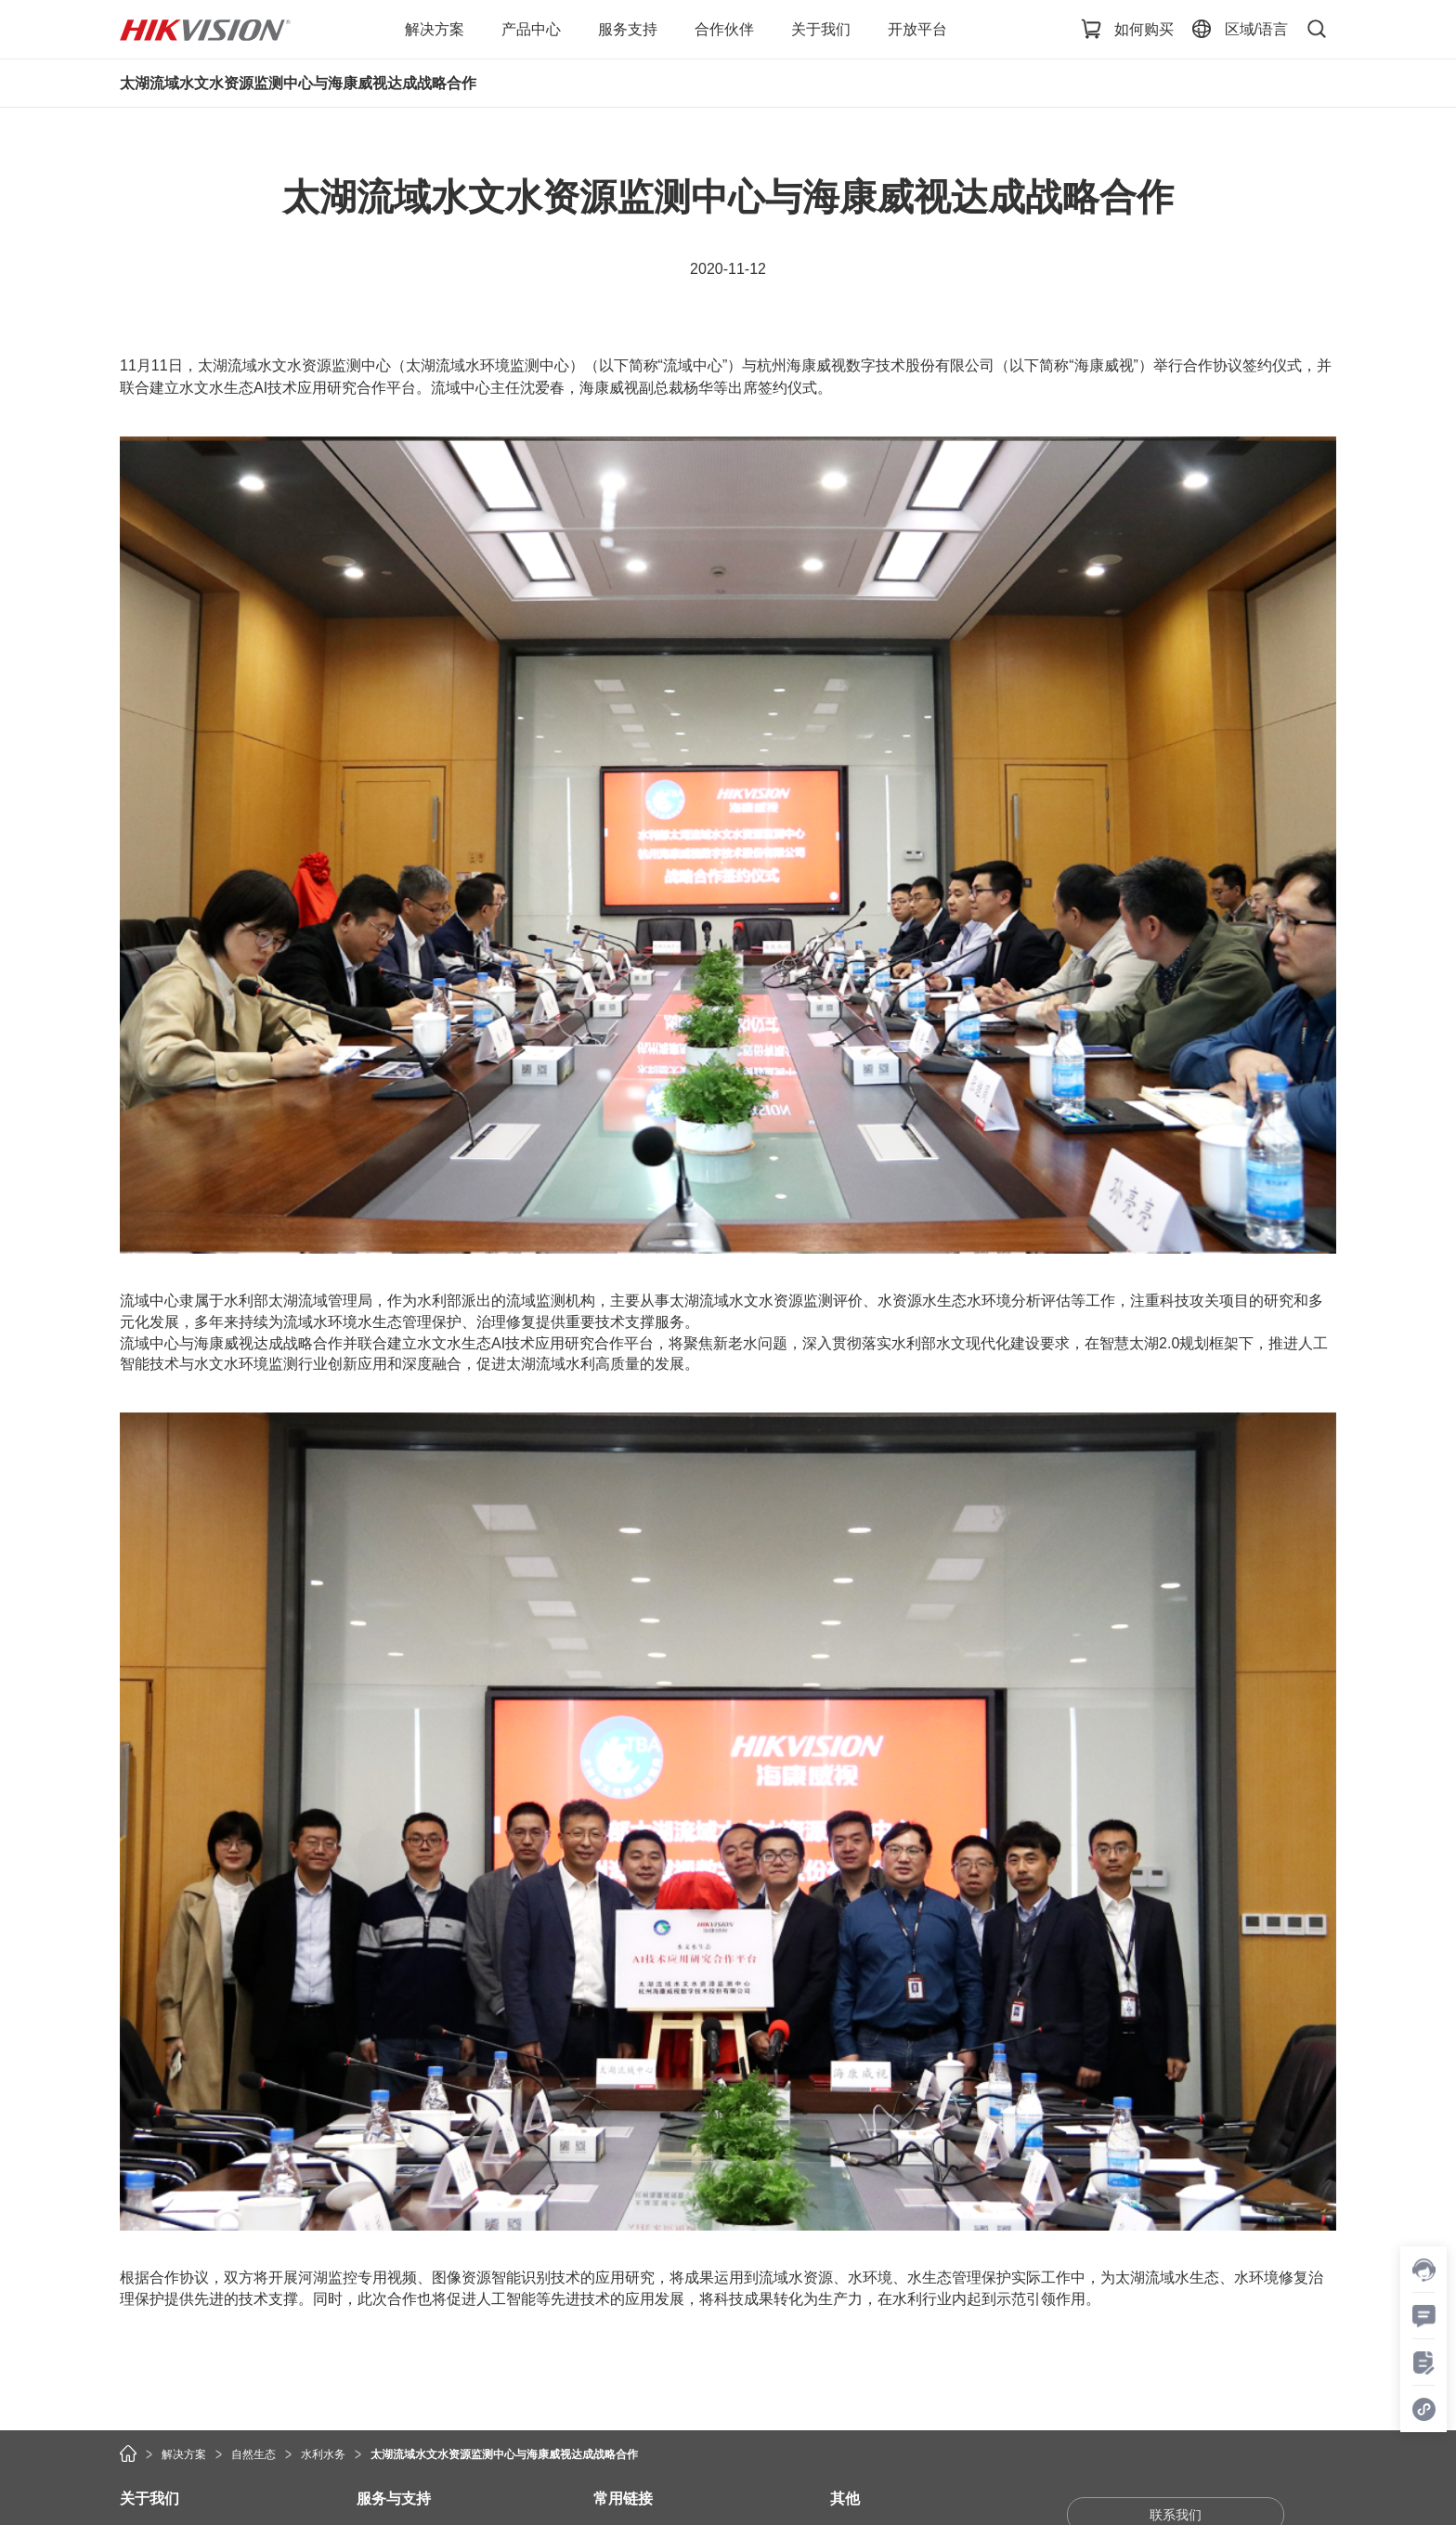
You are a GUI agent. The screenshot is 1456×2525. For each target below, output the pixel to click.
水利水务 (323, 2454)
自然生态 (253, 2454)
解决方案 (184, 2454)
